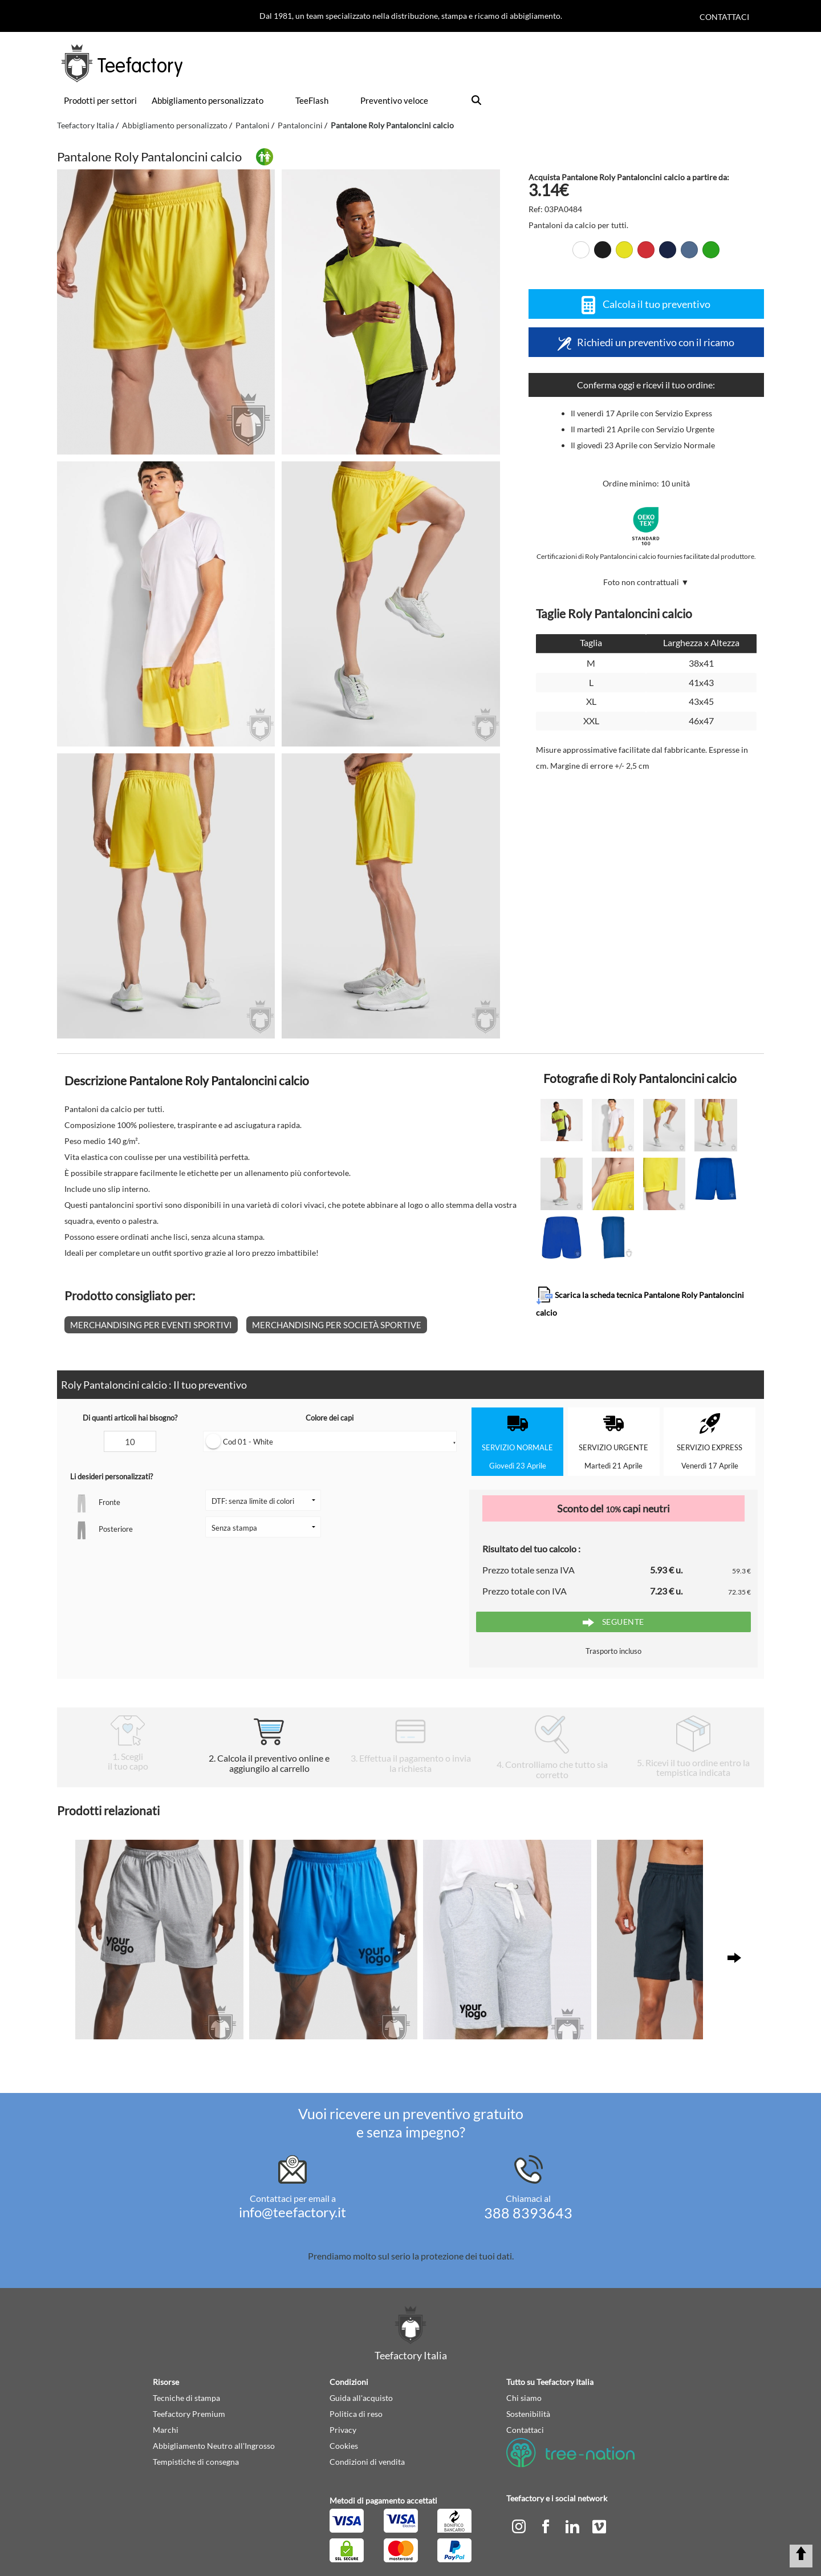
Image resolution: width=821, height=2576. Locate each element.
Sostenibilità (528, 2414)
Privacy (343, 2430)
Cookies (344, 2446)
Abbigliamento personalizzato (207, 100)
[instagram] (519, 2525)
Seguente (613, 1622)
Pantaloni (252, 125)
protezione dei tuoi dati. (467, 2255)
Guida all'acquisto (361, 2398)
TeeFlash (311, 100)
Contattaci (724, 17)
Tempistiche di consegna (196, 2462)
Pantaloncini (300, 125)
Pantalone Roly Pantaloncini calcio (392, 125)
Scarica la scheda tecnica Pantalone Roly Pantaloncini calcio (640, 1302)
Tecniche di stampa (186, 2398)
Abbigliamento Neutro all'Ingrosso (214, 2446)
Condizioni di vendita (367, 2462)
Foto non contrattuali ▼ (646, 582)
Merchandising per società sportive (336, 1325)
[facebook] (546, 2525)
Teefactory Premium (189, 2414)
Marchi (165, 2430)
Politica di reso (356, 2414)
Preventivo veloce (394, 100)
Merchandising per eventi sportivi (151, 1325)
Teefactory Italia (85, 125)
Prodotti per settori (100, 100)
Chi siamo (524, 2398)
